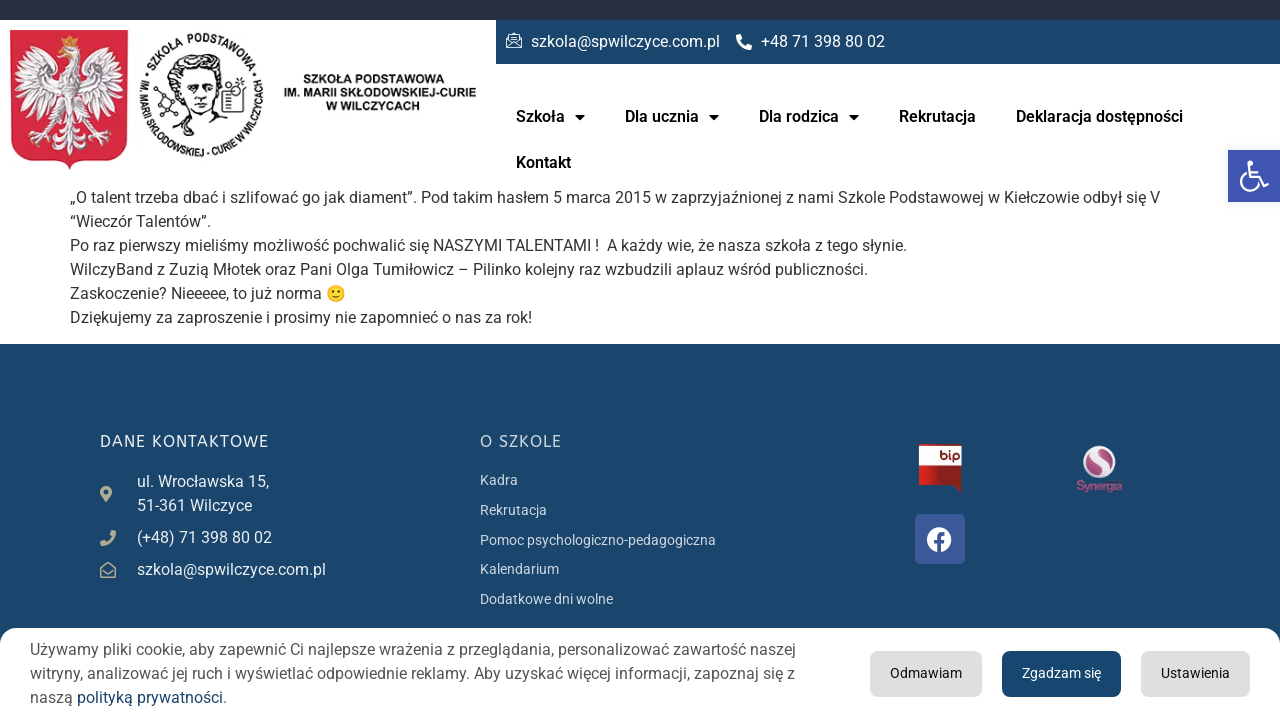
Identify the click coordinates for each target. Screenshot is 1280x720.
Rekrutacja (937, 116)
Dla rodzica (809, 117)
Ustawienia (1049, 673)
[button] (1254, 176)
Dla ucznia (672, 117)
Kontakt (543, 162)
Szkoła (550, 117)
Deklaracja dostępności (1099, 116)
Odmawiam (1189, 673)
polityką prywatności (150, 697)
